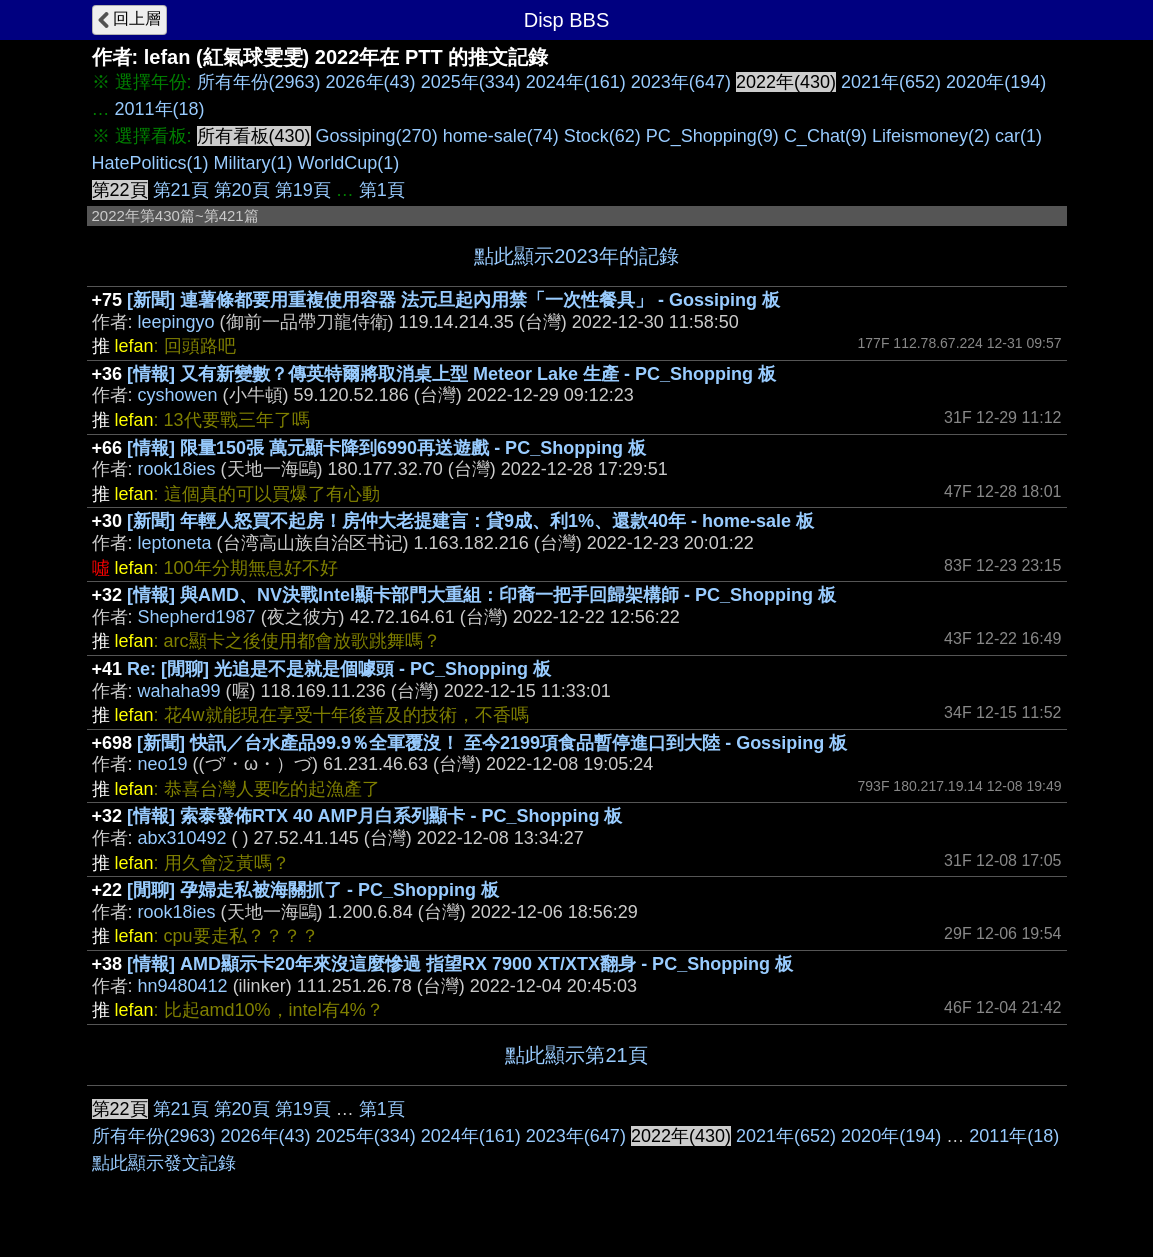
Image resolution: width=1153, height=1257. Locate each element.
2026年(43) (371, 82)
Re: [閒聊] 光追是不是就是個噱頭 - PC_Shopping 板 (339, 669)
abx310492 (182, 838)
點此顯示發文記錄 (164, 1163)
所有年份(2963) (259, 82)
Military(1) (253, 163)
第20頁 (242, 190)
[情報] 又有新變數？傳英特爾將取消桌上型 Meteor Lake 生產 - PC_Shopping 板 (451, 374)
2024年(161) (576, 82)
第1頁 (382, 190)
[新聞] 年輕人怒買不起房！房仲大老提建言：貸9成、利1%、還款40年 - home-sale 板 (470, 521)
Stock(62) (602, 136)
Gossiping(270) (377, 136)
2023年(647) (681, 82)
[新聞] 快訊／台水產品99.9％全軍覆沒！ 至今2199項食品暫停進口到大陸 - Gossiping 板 (492, 743)
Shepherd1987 (197, 617)
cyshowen (178, 395)
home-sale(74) (501, 136)
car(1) (1018, 136)
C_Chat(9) (825, 136)
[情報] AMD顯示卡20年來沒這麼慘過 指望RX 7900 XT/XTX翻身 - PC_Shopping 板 (460, 964)
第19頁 (303, 190)
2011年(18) (160, 109)
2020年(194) (996, 82)
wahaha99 (179, 691)
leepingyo (176, 322)
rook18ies (177, 469)
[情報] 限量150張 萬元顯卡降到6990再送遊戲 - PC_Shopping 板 (386, 448)
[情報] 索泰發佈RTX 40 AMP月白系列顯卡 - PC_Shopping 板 (374, 816)
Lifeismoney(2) (931, 136)
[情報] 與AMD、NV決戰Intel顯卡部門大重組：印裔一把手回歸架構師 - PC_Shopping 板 (481, 595)
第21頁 (181, 190)
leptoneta (175, 543)
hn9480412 (183, 986)
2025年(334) (471, 82)
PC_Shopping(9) (712, 136)
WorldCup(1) (349, 163)
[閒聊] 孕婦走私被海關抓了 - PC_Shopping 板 (313, 890)
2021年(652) (891, 82)
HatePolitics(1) (150, 163)
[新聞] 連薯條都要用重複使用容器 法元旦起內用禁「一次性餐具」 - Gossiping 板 (453, 300)
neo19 (163, 764)
